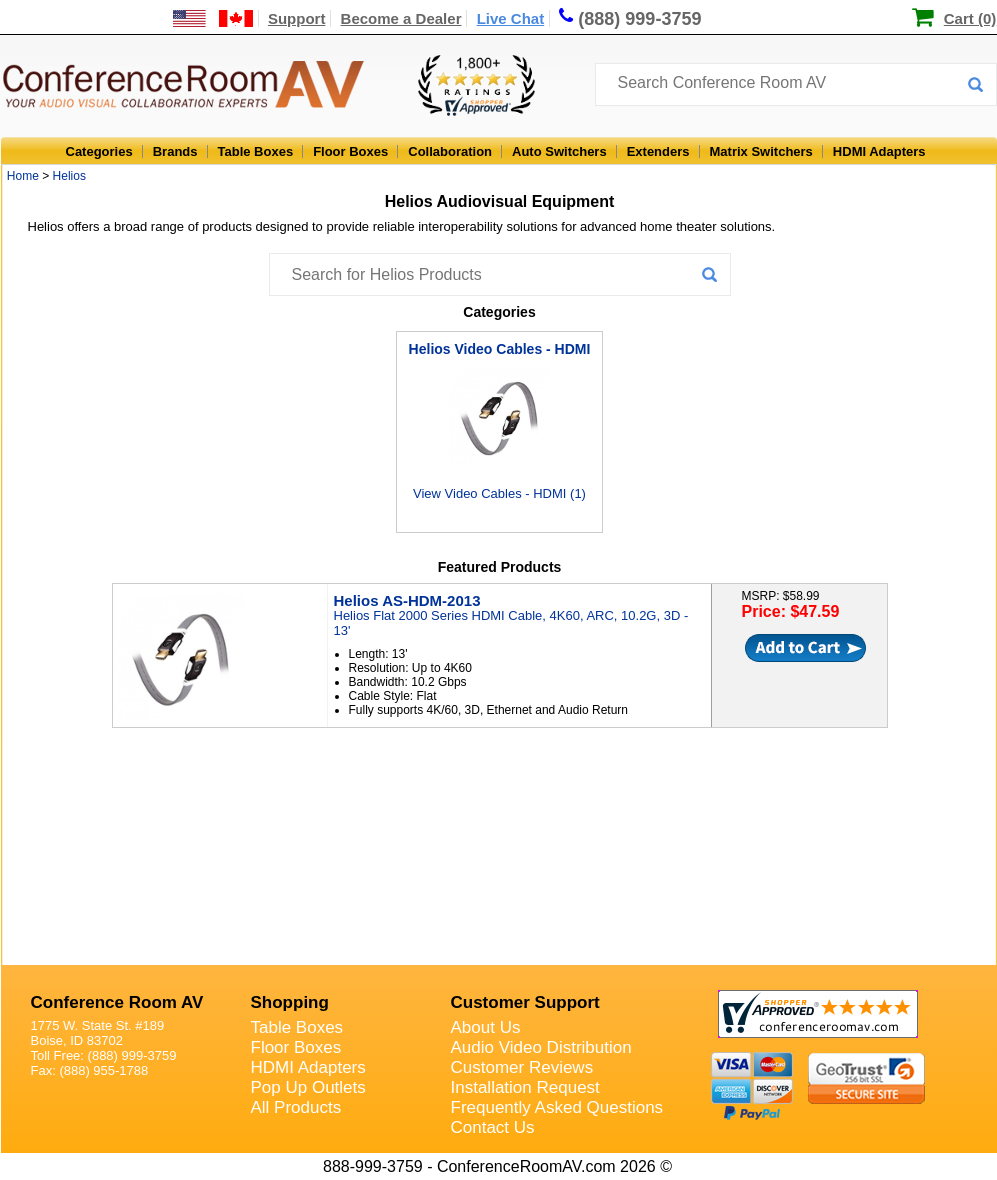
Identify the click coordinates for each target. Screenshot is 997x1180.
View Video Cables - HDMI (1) (499, 421)
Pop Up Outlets (308, 1087)
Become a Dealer (401, 18)
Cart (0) (970, 18)
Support (297, 18)
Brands (175, 151)
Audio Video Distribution (541, 1047)
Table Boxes (256, 151)
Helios (69, 176)
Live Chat (511, 18)
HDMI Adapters (879, 151)
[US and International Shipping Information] (213, 18)
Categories (99, 151)
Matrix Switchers (761, 151)
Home (23, 176)
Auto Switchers (559, 151)
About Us (486, 1027)
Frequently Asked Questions (557, 1107)
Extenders (658, 151)
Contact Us (493, 1127)
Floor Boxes (350, 151)
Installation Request (525, 1087)
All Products (296, 1107)
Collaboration (450, 151)
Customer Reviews (522, 1067)
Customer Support (525, 1002)
